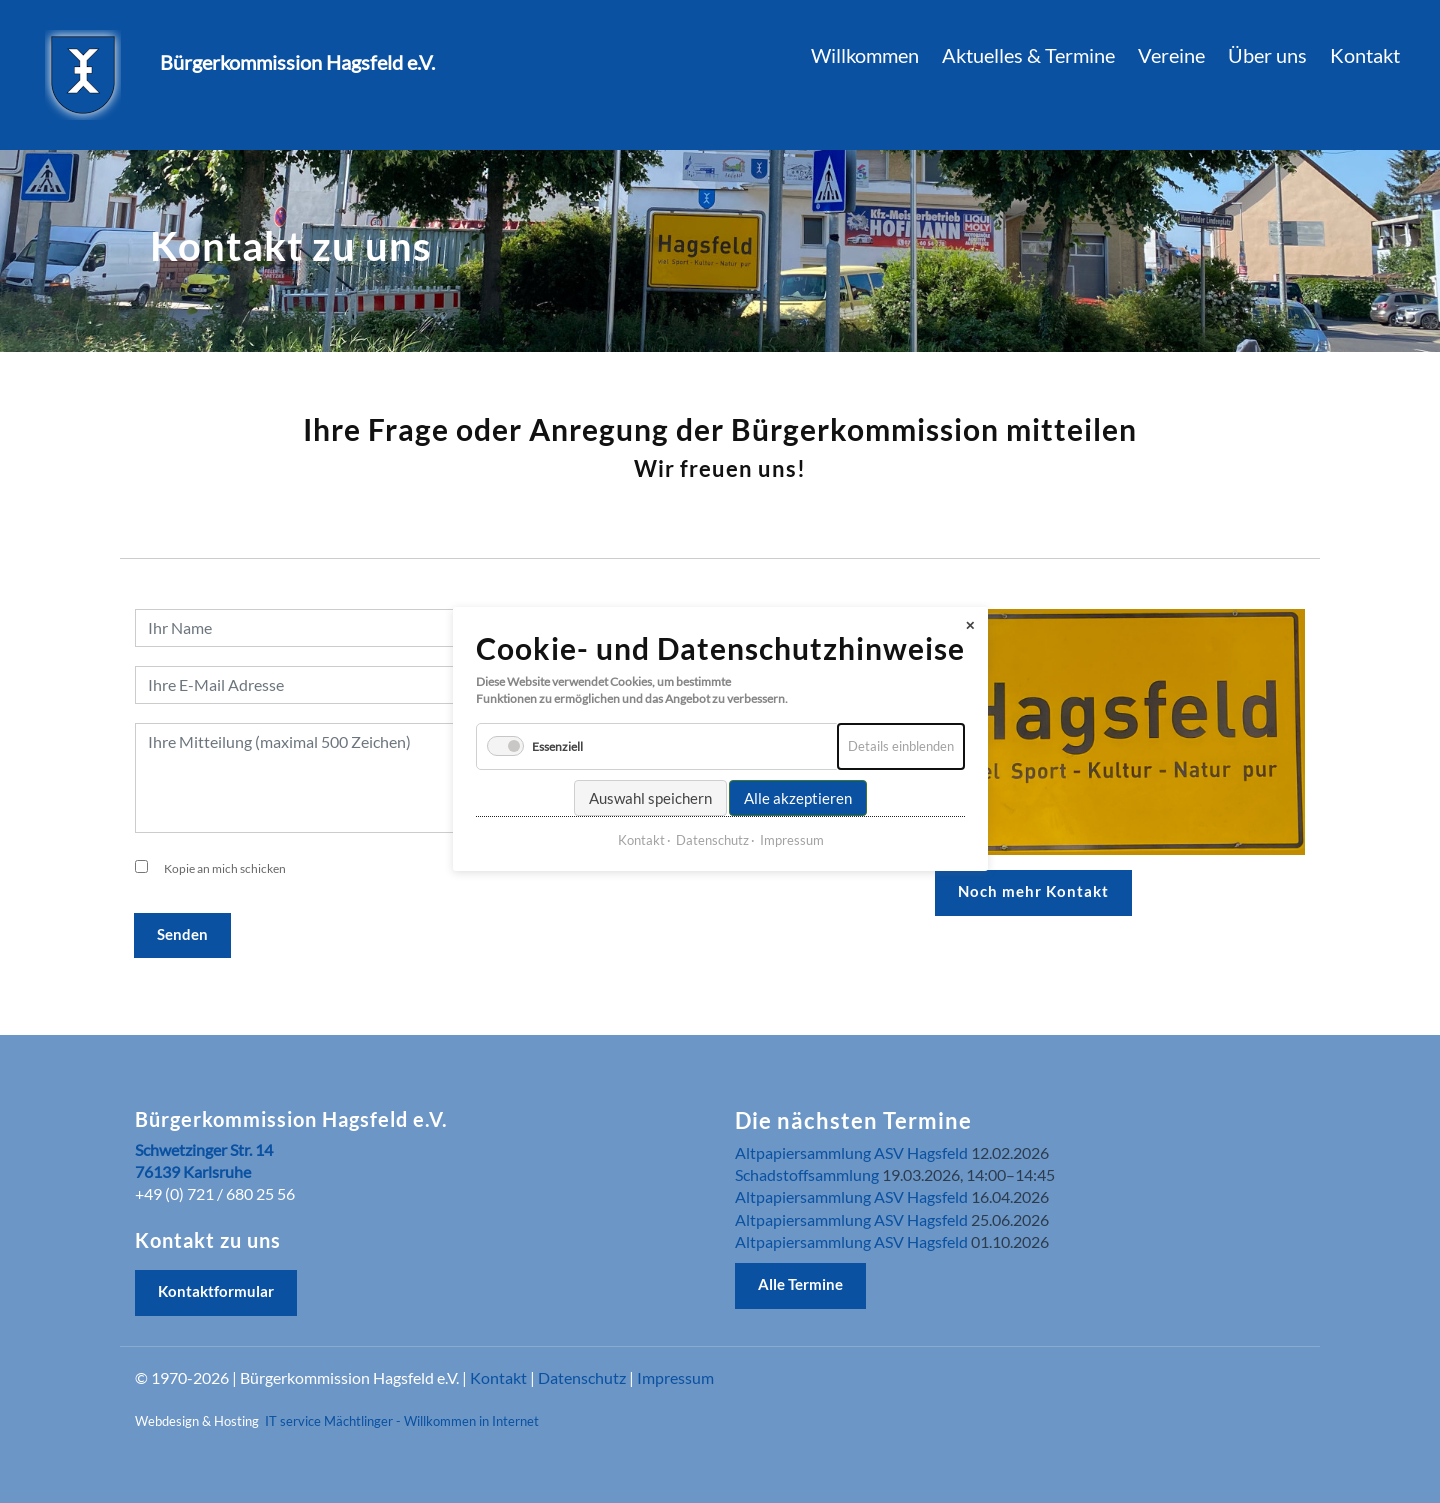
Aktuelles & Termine (1028, 55)
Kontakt (498, 1377)
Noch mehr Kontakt (1033, 891)
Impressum (675, 1377)
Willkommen (865, 55)
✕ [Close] (970, 608)
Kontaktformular (216, 1291)
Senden (182, 934)
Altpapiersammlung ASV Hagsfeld (851, 1152)
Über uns (1267, 55)
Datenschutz (582, 1377)
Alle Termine (800, 1284)
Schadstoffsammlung (807, 1174)
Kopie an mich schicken (225, 868)
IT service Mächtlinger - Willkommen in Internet (402, 1421)
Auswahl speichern (650, 781)
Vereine (1171, 55)
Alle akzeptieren (798, 781)
